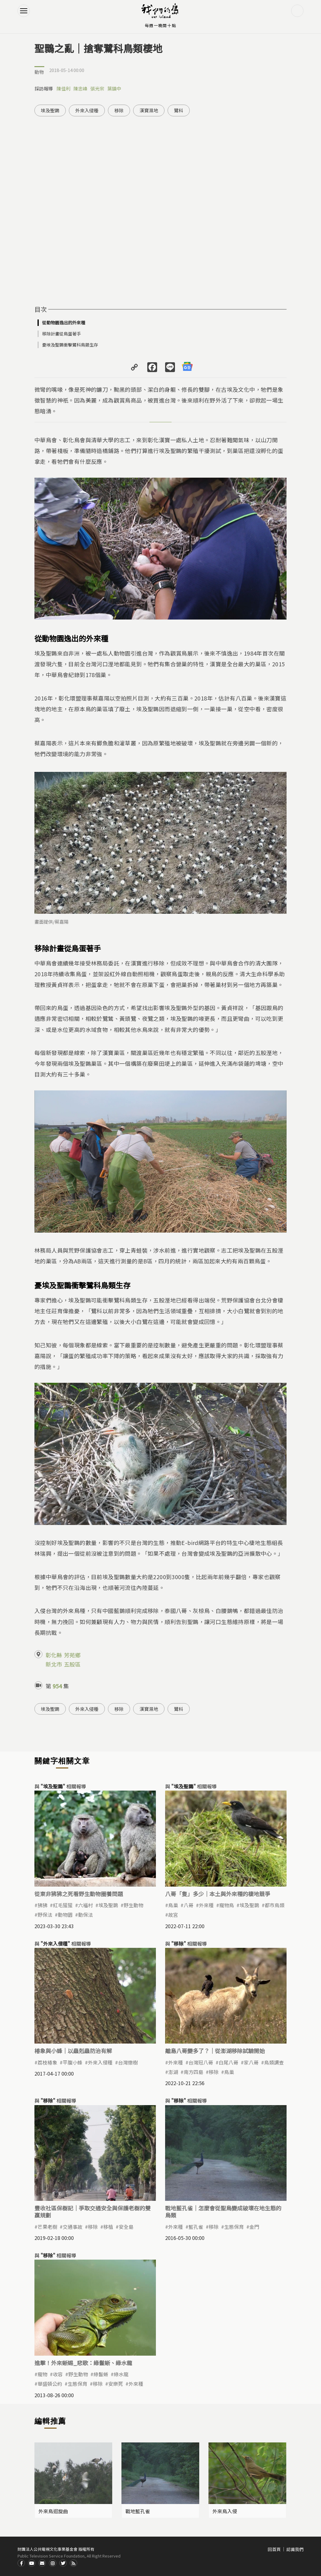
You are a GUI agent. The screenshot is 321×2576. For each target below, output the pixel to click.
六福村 (85, 1905)
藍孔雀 (195, 2226)
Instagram (52, 2563)
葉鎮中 (114, 88)
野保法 (45, 1914)
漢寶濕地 (149, 110)
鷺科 (178, 110)
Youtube (31, 2563)
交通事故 (72, 2226)
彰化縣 (54, 1655)
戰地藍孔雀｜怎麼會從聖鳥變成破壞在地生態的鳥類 (223, 2211)
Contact (42, 2563)
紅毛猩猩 (63, 1905)
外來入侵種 (86, 110)
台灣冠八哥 (200, 2062)
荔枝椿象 (47, 2062)
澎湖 (173, 2072)
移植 (108, 2226)
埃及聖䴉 (50, 110)
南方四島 (193, 2072)
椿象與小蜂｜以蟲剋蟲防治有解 (73, 2051)
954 (57, 1686)
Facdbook (21, 2563)
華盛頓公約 (50, 2383)
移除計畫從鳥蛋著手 (61, 334)
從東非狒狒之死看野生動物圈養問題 (78, 1894)
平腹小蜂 (72, 2062)
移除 (119, 110)
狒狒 (42, 1905)
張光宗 (97, 88)
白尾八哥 (228, 2062)
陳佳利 (63, 88)
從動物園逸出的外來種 (63, 322)
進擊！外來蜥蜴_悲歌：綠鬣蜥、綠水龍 (83, 2363)
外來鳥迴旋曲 (53, 2511)
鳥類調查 (274, 2062)
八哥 (188, 1905)
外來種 (206, 1905)
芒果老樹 (47, 2226)
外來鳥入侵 (224, 2511)
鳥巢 (173, 1905)
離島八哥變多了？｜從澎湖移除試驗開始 (215, 2051)
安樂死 (115, 2383)
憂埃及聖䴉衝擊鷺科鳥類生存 (70, 345)
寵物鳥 (226, 1905)
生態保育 (234, 2226)
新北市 (54, 1664)
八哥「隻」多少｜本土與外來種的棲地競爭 (217, 1894)
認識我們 (294, 2549)
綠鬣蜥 (100, 2374)
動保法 (85, 1914)
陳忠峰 (80, 88)
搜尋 (297, 11)
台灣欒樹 (128, 2062)
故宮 (173, 1914)
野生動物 (133, 1905)
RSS (73, 2563)
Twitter (63, 2563)
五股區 (72, 1664)
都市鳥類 (274, 1905)
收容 (58, 2374)
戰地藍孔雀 (137, 2511)
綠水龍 (121, 2374)
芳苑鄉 (72, 1655)
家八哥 (251, 2062)
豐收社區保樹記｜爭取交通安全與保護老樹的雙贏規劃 (92, 2211)
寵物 (42, 2374)
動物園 (65, 1914)
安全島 (126, 2226)
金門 (254, 2226)
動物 (39, 72)
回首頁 (274, 2549)
